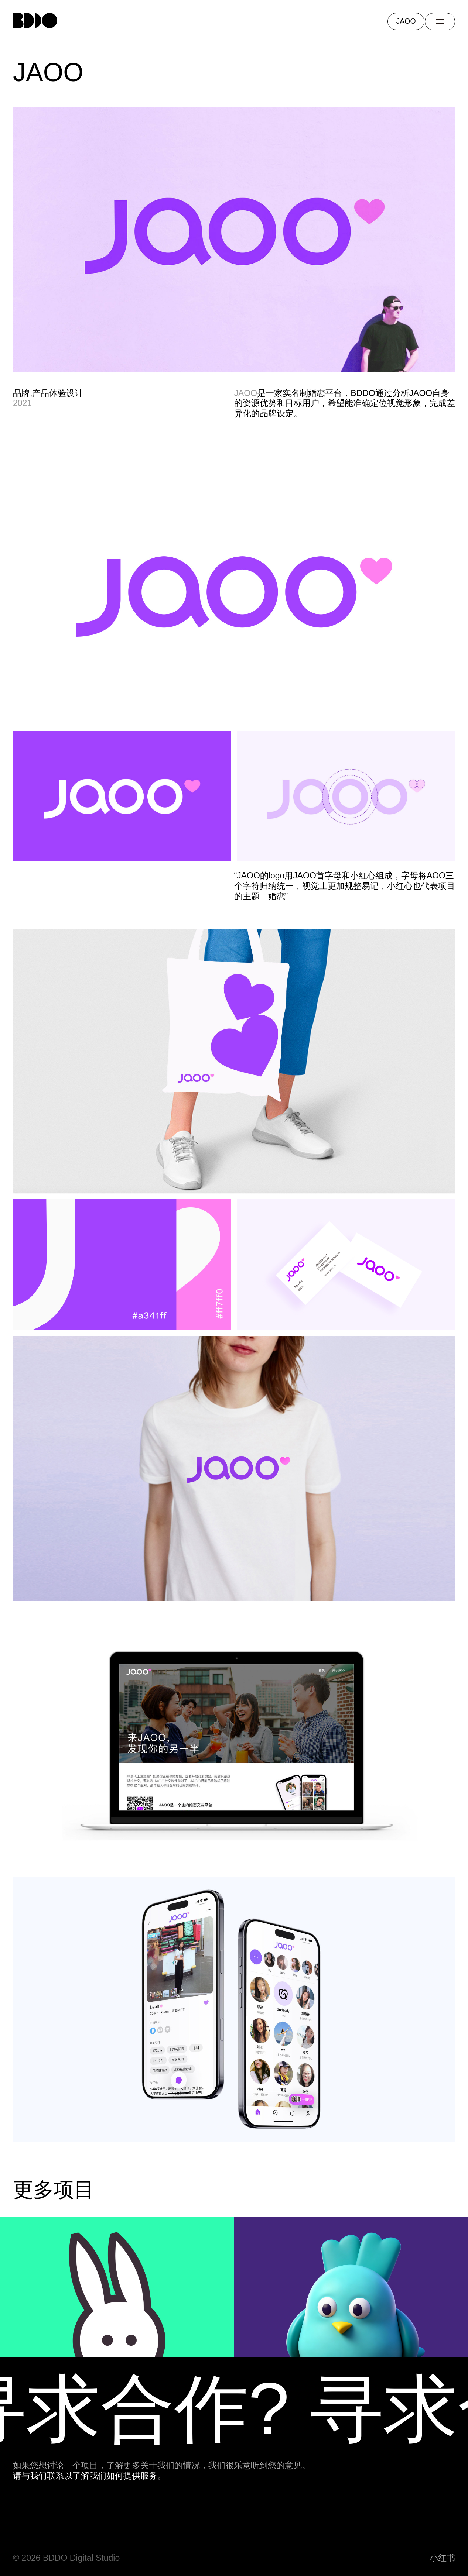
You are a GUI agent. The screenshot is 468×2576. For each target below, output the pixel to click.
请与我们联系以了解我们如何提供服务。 (89, 2475)
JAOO (245, 393)
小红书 (442, 2558)
